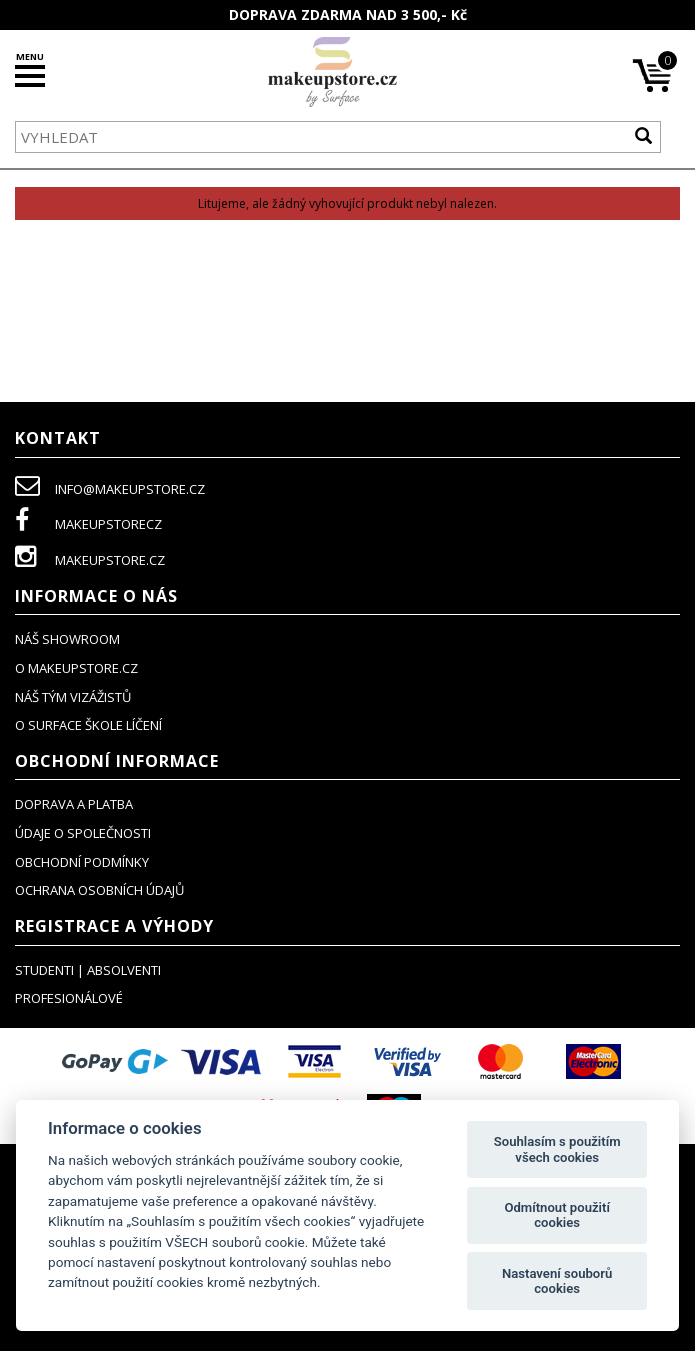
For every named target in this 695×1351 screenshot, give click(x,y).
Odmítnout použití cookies (556, 1215)
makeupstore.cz (90, 560)
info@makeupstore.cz (110, 489)
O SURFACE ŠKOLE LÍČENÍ (88, 725)
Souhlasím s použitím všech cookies (557, 1149)
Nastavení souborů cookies (557, 1281)
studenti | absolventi (88, 970)
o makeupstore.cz (76, 668)
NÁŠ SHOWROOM (67, 639)
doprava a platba (74, 804)
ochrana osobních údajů (99, 890)
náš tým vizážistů (73, 697)
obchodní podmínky (82, 862)
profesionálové (69, 998)
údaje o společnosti (83, 833)
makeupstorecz (88, 524)
